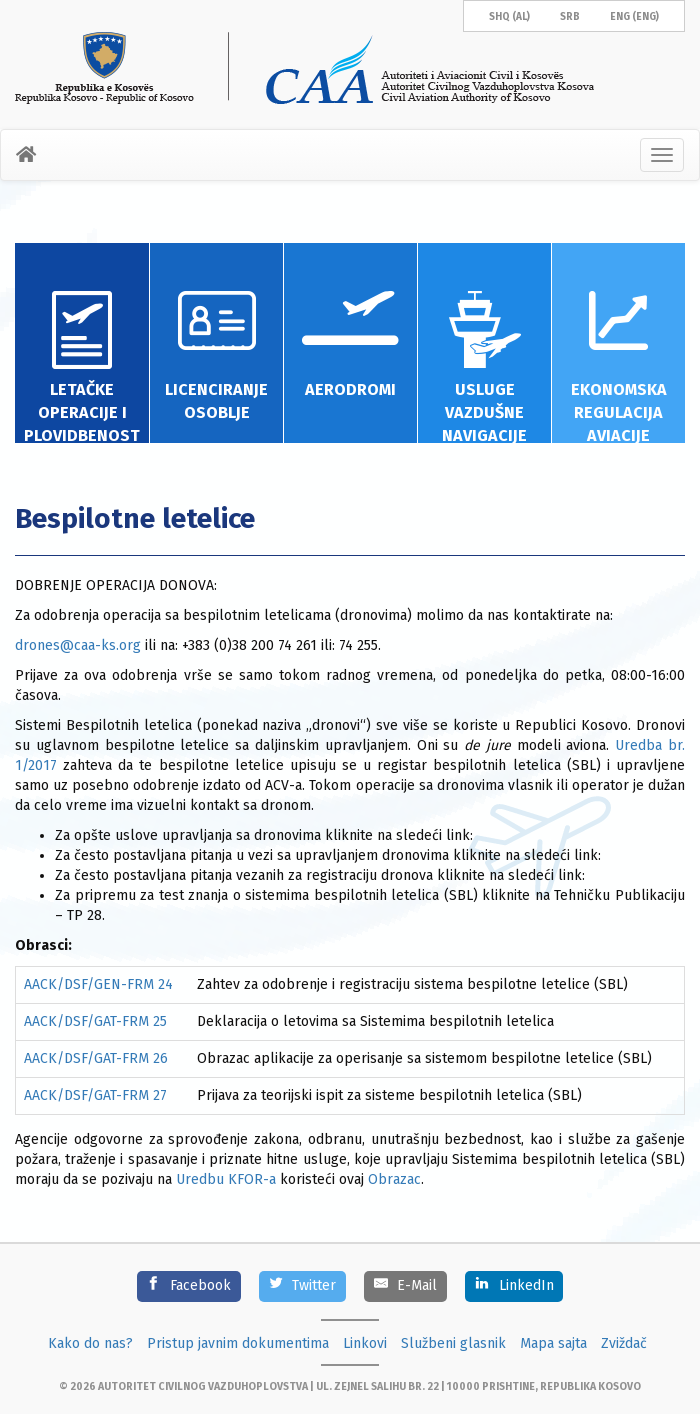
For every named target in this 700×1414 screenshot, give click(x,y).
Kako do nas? (90, 1343)
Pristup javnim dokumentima (238, 1343)
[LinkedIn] (514, 1286)
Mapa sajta (553, 1343)
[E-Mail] (405, 1286)
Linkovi (365, 1343)
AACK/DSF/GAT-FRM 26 (96, 1058)
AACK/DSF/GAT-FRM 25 (95, 1021)
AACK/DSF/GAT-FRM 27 (95, 1095)
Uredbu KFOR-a (226, 1179)
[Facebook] (189, 1286)
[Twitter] (302, 1286)
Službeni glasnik (453, 1343)
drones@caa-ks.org (80, 645)
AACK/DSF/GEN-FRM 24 (98, 984)
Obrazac (394, 1179)
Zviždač (624, 1343)
